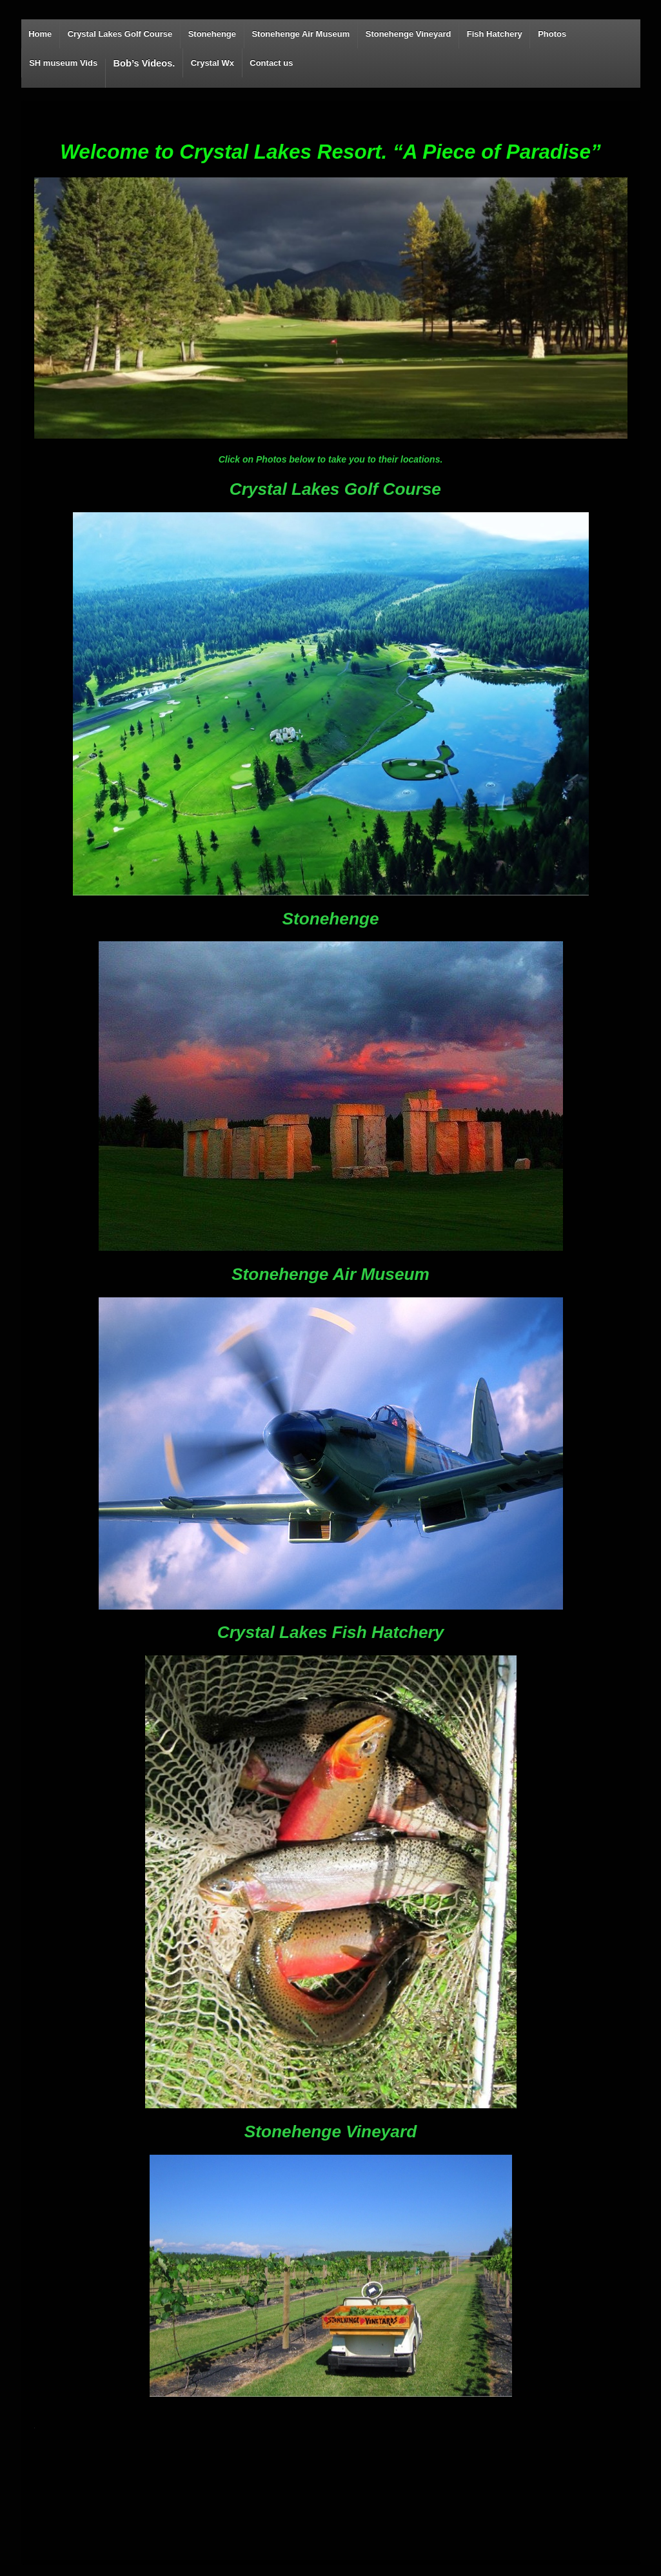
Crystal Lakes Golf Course (120, 34)
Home (40, 34)
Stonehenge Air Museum (301, 34)
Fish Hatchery (494, 34)
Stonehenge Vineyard (408, 34)
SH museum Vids (63, 63)
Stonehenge (212, 34)
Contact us (271, 63)
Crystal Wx (212, 63)
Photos (552, 34)
